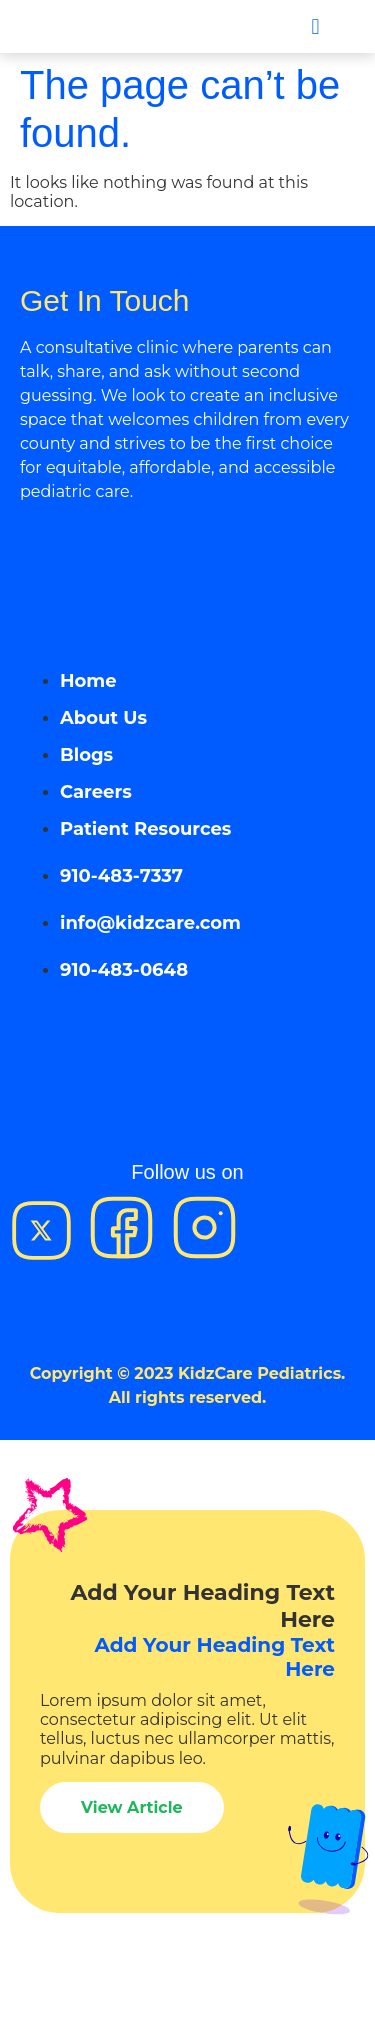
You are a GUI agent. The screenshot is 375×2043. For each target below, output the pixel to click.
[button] (315, 26)
